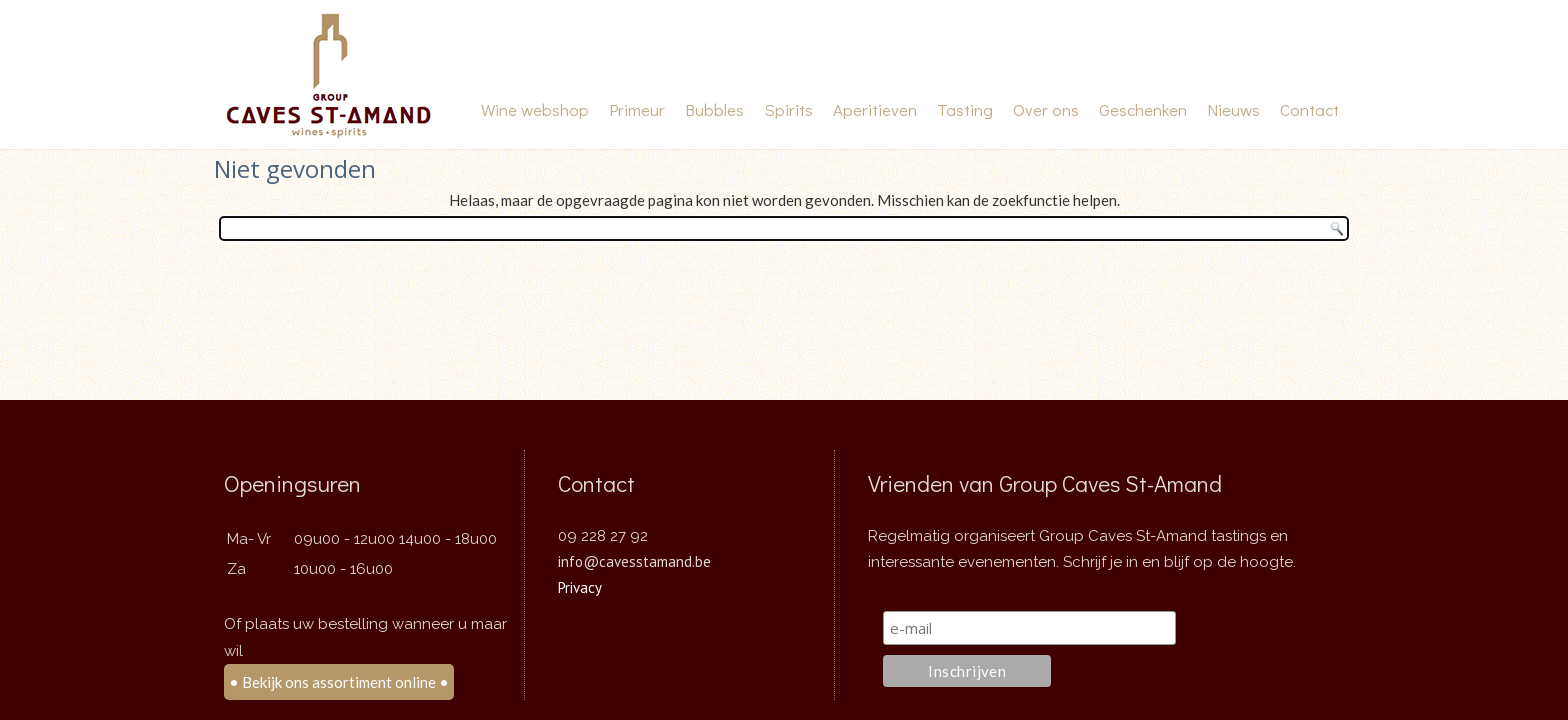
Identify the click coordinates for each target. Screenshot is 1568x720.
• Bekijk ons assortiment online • (339, 675)
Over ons (1046, 109)
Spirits (788, 109)
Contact (1309, 109)
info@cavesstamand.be (634, 554)
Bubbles (714, 109)
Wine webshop (535, 109)
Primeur (637, 109)
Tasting (965, 109)
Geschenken (1143, 109)
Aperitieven (875, 109)
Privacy (580, 580)
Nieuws (1233, 109)
